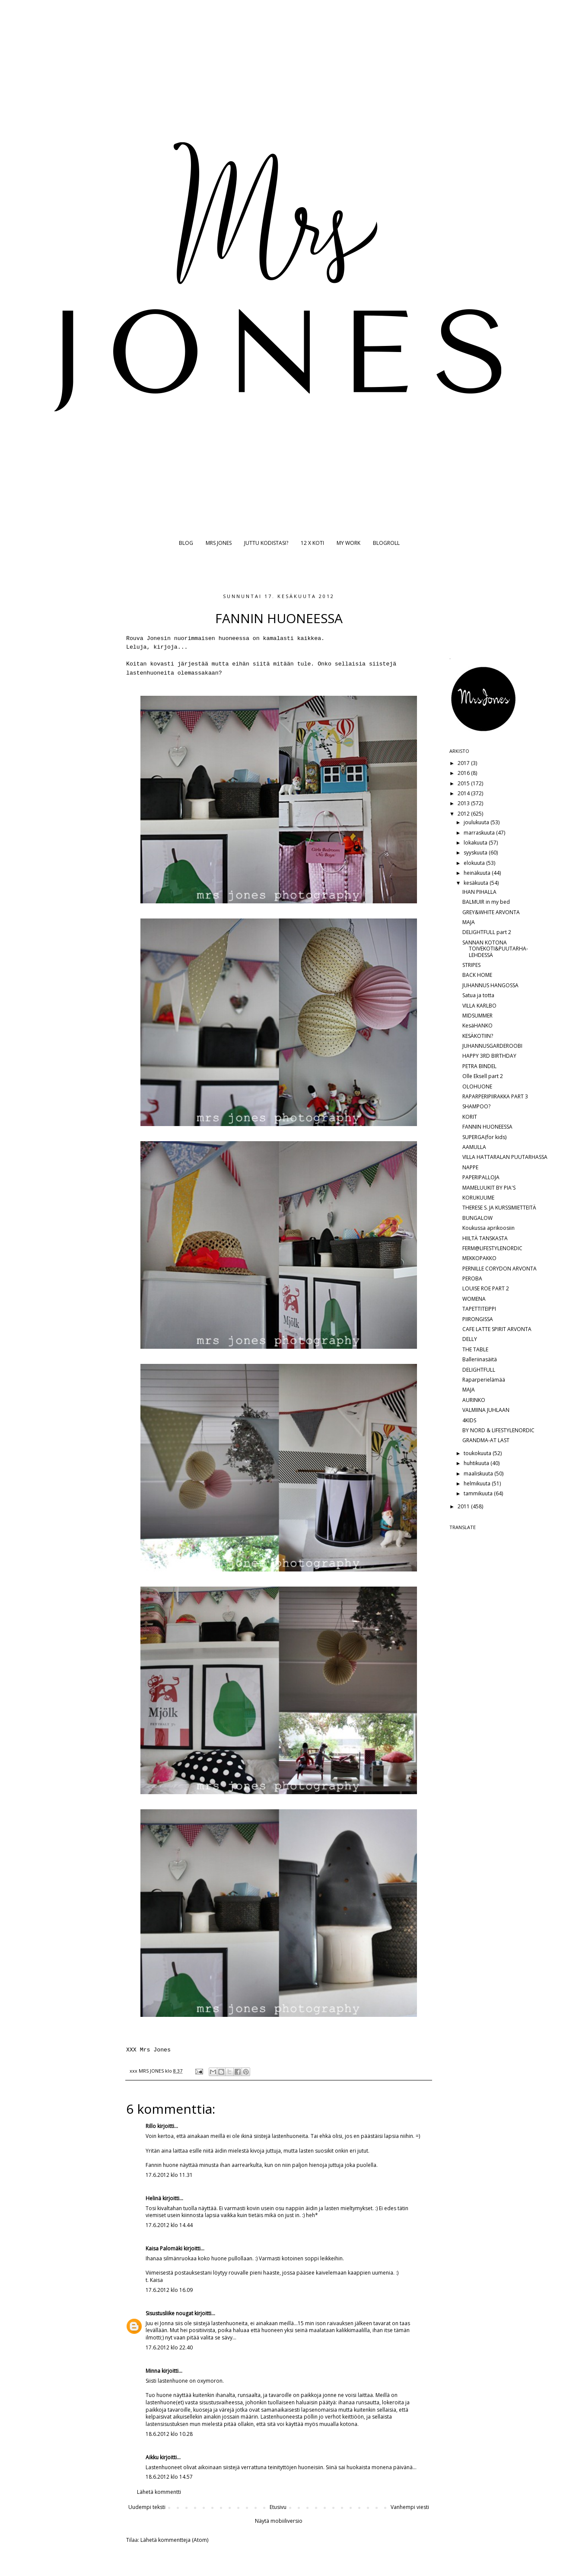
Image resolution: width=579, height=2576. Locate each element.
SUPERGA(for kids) (484, 1137)
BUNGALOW (477, 1218)
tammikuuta (479, 1493)
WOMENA (474, 1298)
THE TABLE (475, 1349)
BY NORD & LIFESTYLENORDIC (498, 1430)
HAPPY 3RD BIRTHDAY (489, 1055)
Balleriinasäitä (479, 1359)
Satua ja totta (478, 995)
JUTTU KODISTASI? (266, 543)
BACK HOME (477, 975)
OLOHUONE (477, 1086)
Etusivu (278, 2507)
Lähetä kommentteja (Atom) (174, 2540)
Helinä (153, 2198)
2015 (464, 783)
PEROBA (472, 1278)
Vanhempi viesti (410, 2507)
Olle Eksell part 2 (482, 1076)
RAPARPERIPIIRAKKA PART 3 (495, 1096)
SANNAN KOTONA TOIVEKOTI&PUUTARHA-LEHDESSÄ (495, 949)
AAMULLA (474, 1147)
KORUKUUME (478, 1197)
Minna (153, 2370)
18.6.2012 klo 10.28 (169, 2434)
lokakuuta (476, 842)
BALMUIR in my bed (486, 902)
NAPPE (470, 1167)
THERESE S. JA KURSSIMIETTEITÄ (499, 1207)
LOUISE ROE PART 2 (485, 1288)
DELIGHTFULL (478, 1369)
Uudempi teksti (146, 2507)
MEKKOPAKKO (479, 1258)
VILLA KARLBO (479, 1005)
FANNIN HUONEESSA (487, 1126)
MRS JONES (219, 543)
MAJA (468, 922)
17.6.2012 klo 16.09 (169, 2290)
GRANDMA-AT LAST (485, 1440)
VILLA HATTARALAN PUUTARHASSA (504, 1157)
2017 (464, 763)
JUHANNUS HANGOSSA (490, 985)
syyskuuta (476, 852)
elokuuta (475, 863)
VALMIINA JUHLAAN (485, 1410)
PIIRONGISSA (477, 1319)
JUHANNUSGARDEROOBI (492, 1046)
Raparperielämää (483, 1379)
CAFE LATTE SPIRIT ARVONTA (496, 1329)
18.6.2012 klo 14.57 (169, 2476)
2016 (464, 773)
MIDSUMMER (477, 1015)
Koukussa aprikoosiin (488, 1228)
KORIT (469, 1116)
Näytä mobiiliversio (278, 2521)
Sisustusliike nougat (169, 2313)
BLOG (186, 543)
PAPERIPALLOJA (480, 1177)
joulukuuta (477, 822)
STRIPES (471, 965)
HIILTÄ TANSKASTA (485, 1238)
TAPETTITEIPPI (479, 1308)
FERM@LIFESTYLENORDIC (492, 1248)
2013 (464, 803)
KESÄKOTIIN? (477, 1036)
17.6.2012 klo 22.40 (169, 2347)
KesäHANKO (477, 1025)
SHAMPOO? (476, 1106)
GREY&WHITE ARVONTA (491, 912)
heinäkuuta (478, 873)
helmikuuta (478, 1483)
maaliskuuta (479, 1473)
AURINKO (473, 1400)
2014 (464, 793)
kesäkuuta (477, 882)
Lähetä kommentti (159, 2492)
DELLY (469, 1339)
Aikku (153, 2457)
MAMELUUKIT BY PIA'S (488, 1187)
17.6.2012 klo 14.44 (169, 2225)
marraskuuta (480, 832)
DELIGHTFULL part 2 (486, 932)
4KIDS (469, 1420)
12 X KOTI (312, 543)
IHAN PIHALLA (479, 892)
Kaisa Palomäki (164, 2248)
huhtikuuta (477, 1463)
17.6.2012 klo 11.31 (169, 2175)
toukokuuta (478, 1453)
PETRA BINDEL (479, 1066)
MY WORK (348, 543)
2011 (464, 1506)
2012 (464, 813)
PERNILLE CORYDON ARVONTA (499, 1268)
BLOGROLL (386, 543)
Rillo (151, 2126)
